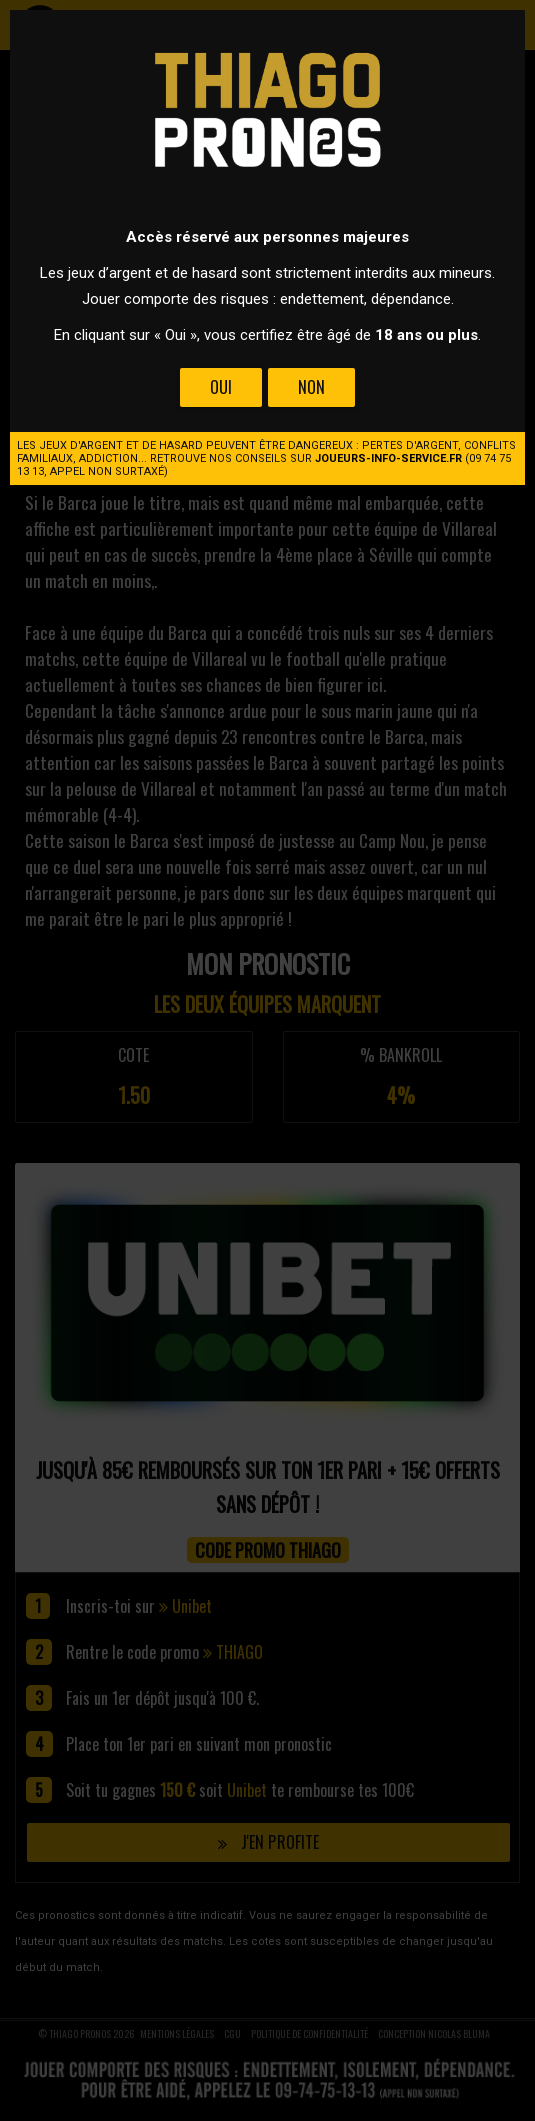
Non (311, 387)
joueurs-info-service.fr (388, 458)
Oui (221, 387)
